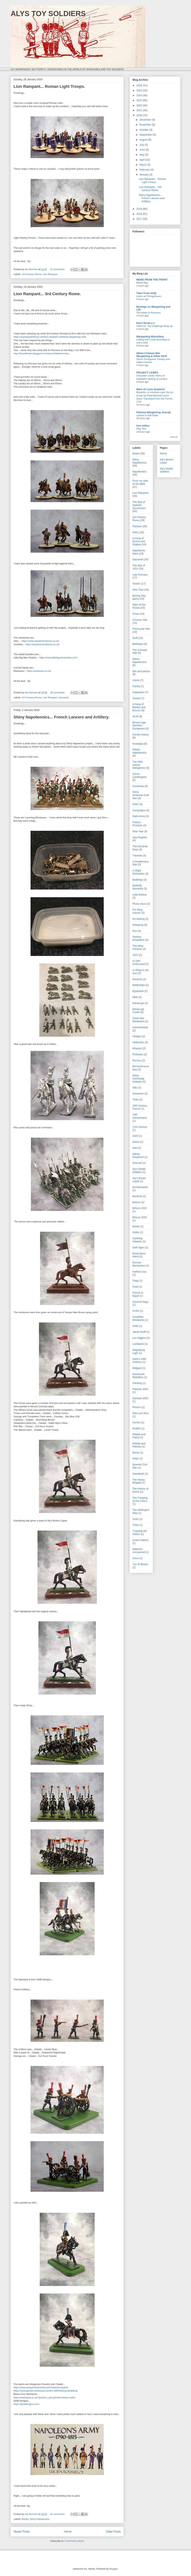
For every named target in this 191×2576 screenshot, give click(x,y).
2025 (139, 90)
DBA (135, 997)
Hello (135, 1326)
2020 (139, 115)
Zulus (135, 1558)
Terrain (136, 583)
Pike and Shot (140, 1413)
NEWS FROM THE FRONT (152, 279)
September (146, 134)
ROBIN (136, 1428)
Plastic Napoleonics (139, 751)
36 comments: (58, 692)
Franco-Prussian (137, 824)
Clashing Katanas (137, 1240)
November (145, 124)
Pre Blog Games (137, 911)
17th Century (139, 1126)
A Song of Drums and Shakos (138, 541)
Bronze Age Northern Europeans (139, 725)
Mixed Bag (142, 282)
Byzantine (138, 991)
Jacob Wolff (139, 1331)
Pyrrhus (136, 1060)
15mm (136, 680)
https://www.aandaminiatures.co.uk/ (40, 641)
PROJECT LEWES (147, 372)
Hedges (136, 1036)
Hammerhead (140, 1027)
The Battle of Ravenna (148, 312)
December (145, 119)
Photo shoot (139, 903)
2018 (139, 213)
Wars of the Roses (138, 606)
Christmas (138, 786)
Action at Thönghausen (148, 296)
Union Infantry (140, 1540)
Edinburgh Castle (138, 1011)
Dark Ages (138, 1247)
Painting (137, 1383)
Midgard (137, 1368)
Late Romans (140, 574)
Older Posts (113, 2531)
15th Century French (139, 1107)
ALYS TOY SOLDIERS (48, 14)
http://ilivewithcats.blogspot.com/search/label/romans (41, 353)
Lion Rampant (50, 274)
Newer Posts (22, 2531)
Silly (134, 1087)
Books (25, 2519)
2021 (139, 110)
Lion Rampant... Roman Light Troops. (49, 86)
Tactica (136, 698)
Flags (135, 1280)
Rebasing (137, 924)
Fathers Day (139, 1271)
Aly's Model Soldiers (138, 1170)
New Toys (137, 589)
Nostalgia (137, 743)
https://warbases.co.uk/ (39, 671)
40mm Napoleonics (139, 660)
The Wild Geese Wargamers (139, 764)
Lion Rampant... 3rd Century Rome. (47, 294)
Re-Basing (138, 918)
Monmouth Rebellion (138, 1376)
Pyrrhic (136, 1422)
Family (136, 686)
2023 (139, 100)
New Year (137, 831)
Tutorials (137, 855)
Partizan (137, 526)
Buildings (137, 879)
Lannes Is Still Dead (147, 415)
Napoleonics (139, 471)
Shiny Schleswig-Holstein (138, 1078)
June (142, 149)
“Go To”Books (140, 1564)
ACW (135, 716)
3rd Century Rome (31, 274)
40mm (136, 1141)
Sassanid (63, 697)
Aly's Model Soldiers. (166, 470)
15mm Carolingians (139, 775)
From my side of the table (140, 482)
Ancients (137, 979)
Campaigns (138, 810)
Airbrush (137, 1162)
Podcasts (137, 1054)
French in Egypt (137, 1294)
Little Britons (139, 894)
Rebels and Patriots (138, 1445)
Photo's (136, 1407)
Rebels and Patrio (138, 1436)
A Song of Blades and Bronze (138, 707)
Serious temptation (138, 938)
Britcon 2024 (139, 1217)
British (136, 1226)
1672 (135, 955)
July (142, 144)
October (144, 129)
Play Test (141, 428)
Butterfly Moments (137, 887)
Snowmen (138, 1093)
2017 (139, 218)
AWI (134, 1147)
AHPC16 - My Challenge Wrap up (154, 326)
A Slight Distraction (138, 872)
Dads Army (138, 816)
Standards (138, 1473)
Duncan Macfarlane (138, 1264)
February (144, 169)
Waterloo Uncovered (138, 1551)
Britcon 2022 (139, 1208)
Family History (140, 734)
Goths (135, 1310)
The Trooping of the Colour (140, 1499)
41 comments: (58, 2514)
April (142, 159)
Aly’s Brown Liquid (139, 1180)
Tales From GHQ (146, 293)
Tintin (135, 1099)
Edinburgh (138, 1003)
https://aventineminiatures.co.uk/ (42, 644)
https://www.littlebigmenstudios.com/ (58, 657)
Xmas (135, 613)
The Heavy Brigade (138, 1481)
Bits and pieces (141, 671)
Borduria (137, 1196)
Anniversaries (140, 1187)
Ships (135, 1458)
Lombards (138, 1343)
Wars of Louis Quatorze (150, 389)
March (143, 164)
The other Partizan (137, 947)
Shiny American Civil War (140, 795)
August (143, 139)
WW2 (135, 804)
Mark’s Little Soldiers (139, 1360)
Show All (173, 437)
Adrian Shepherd (138, 1155)
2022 (139, 105)
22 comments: (58, 269)
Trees (135, 1524)
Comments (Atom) (74, 2541)
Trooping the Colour (139, 1532)
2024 (139, 95)
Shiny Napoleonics (40, 2519)
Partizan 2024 (140, 1389)
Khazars (137, 1048)
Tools (135, 1519)
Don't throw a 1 (145, 323)
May (142, 154)
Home (68, 2531)
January (144, 174)
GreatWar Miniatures (138, 1318)
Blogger (113, 2568)
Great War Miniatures (138, 1020)
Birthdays (137, 643)
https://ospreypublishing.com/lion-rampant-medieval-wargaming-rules (50, 336)
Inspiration (138, 692)
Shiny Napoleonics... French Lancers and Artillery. (61, 717)
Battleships (138, 985)
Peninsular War (141, 628)
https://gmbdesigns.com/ (26, 2404)
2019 (139, 208)
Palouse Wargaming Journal (153, 412)
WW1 (135, 532)
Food (135, 1286)
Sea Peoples (139, 837)
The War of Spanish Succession (139, 505)
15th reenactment (139, 1116)
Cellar (135, 1232)
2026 (139, 85)
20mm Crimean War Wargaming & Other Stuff (151, 355)
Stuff (135, 637)
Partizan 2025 (140, 1398)
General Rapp (140, 1301)
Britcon (136, 1202)
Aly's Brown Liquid (166, 461)
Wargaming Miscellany (150, 336)
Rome (135, 1452)
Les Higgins (139, 1337)
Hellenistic (138, 1042)
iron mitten (142, 425)
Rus (134, 930)
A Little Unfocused (138, 962)
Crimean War (139, 619)
